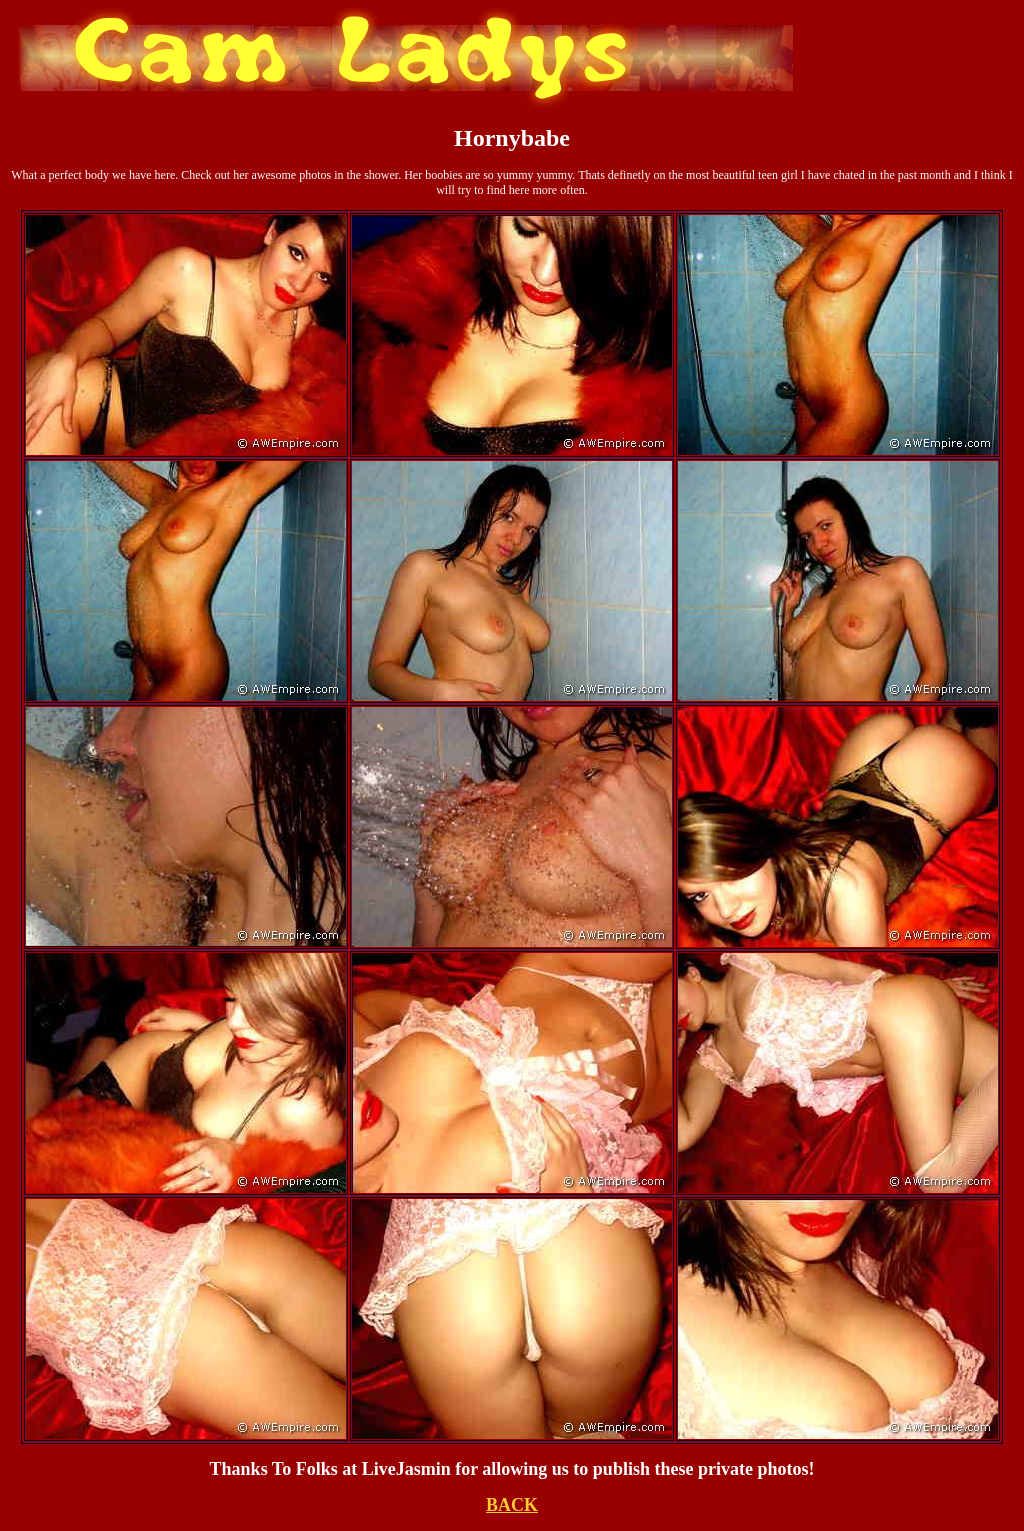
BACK (512, 1505)
